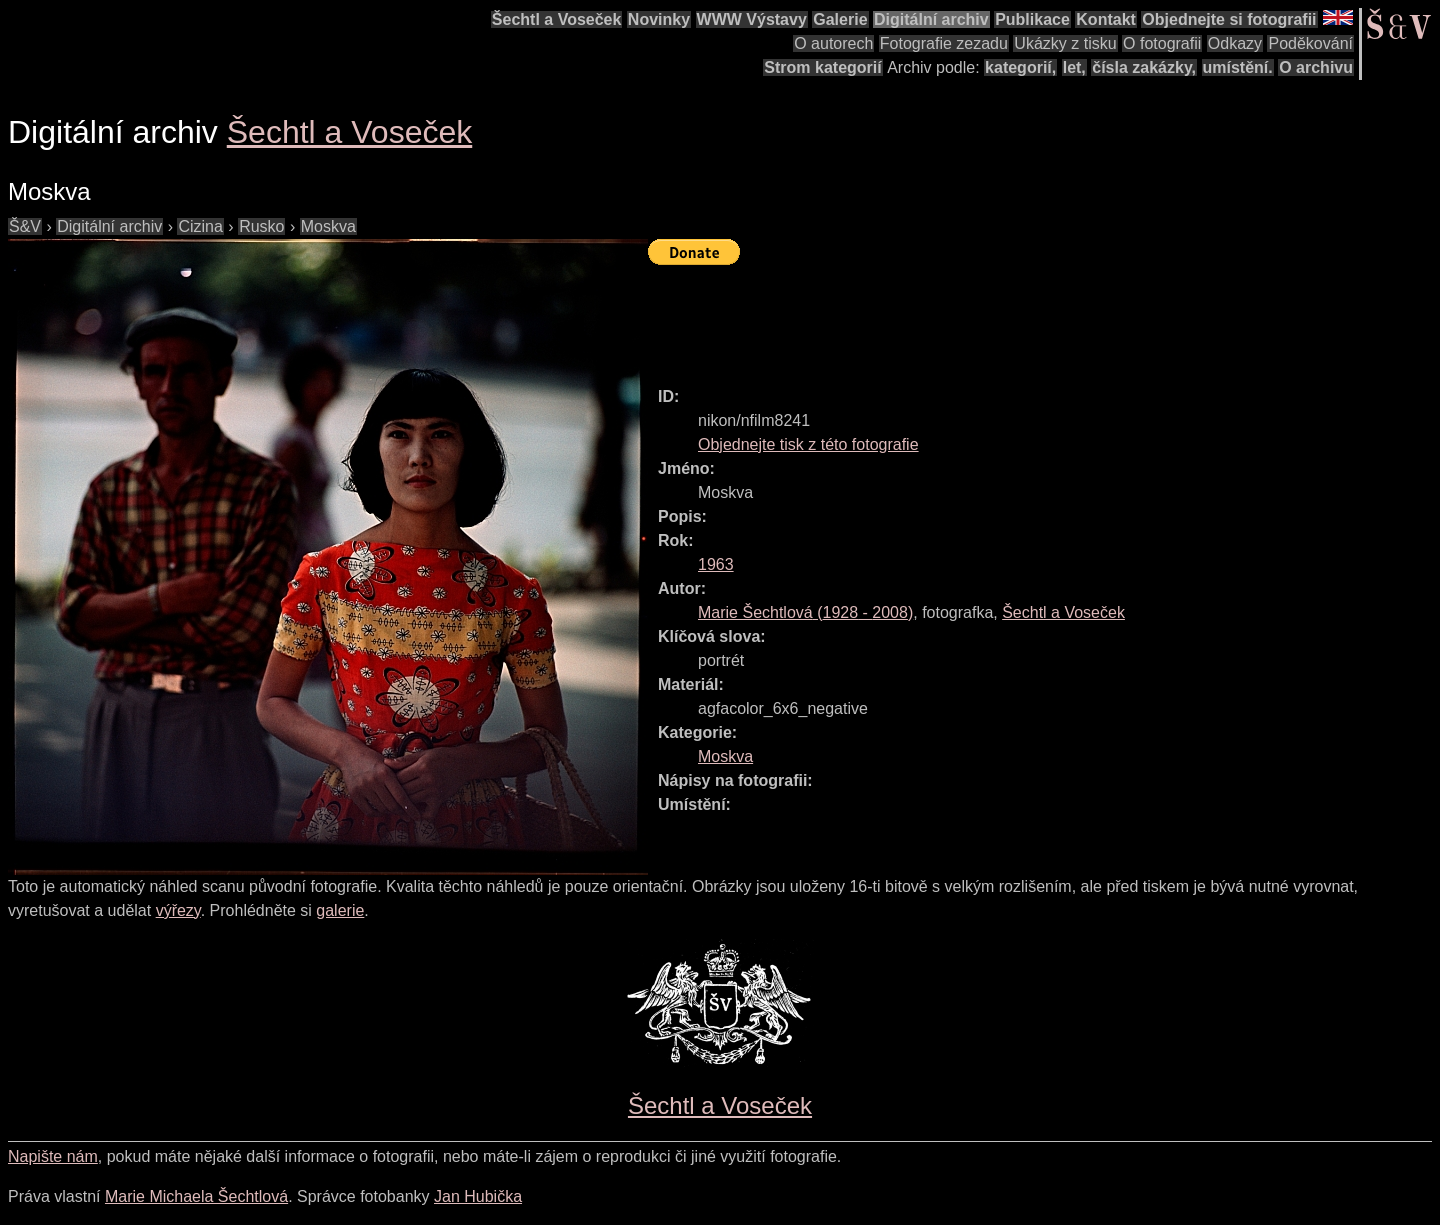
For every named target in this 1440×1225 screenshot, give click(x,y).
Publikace (1032, 19)
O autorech (833, 43)
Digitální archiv (931, 19)
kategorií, (1020, 67)
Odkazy (1235, 43)
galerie (340, 910)
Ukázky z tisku (1065, 43)
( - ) (805, 612)
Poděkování (1310, 43)
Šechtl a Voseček (557, 19)
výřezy (178, 910)
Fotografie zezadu (944, 43)
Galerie (840, 19)
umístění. (1238, 67)
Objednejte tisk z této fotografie (808, 444)
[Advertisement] (1012, 317)
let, (1074, 67)
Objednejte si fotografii (1229, 19)
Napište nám (53, 1156)
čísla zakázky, (1144, 67)
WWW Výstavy (752, 19)
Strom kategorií (822, 67)
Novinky (659, 19)
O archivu (1316, 67)
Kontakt (1106, 19)
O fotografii (1162, 43)
